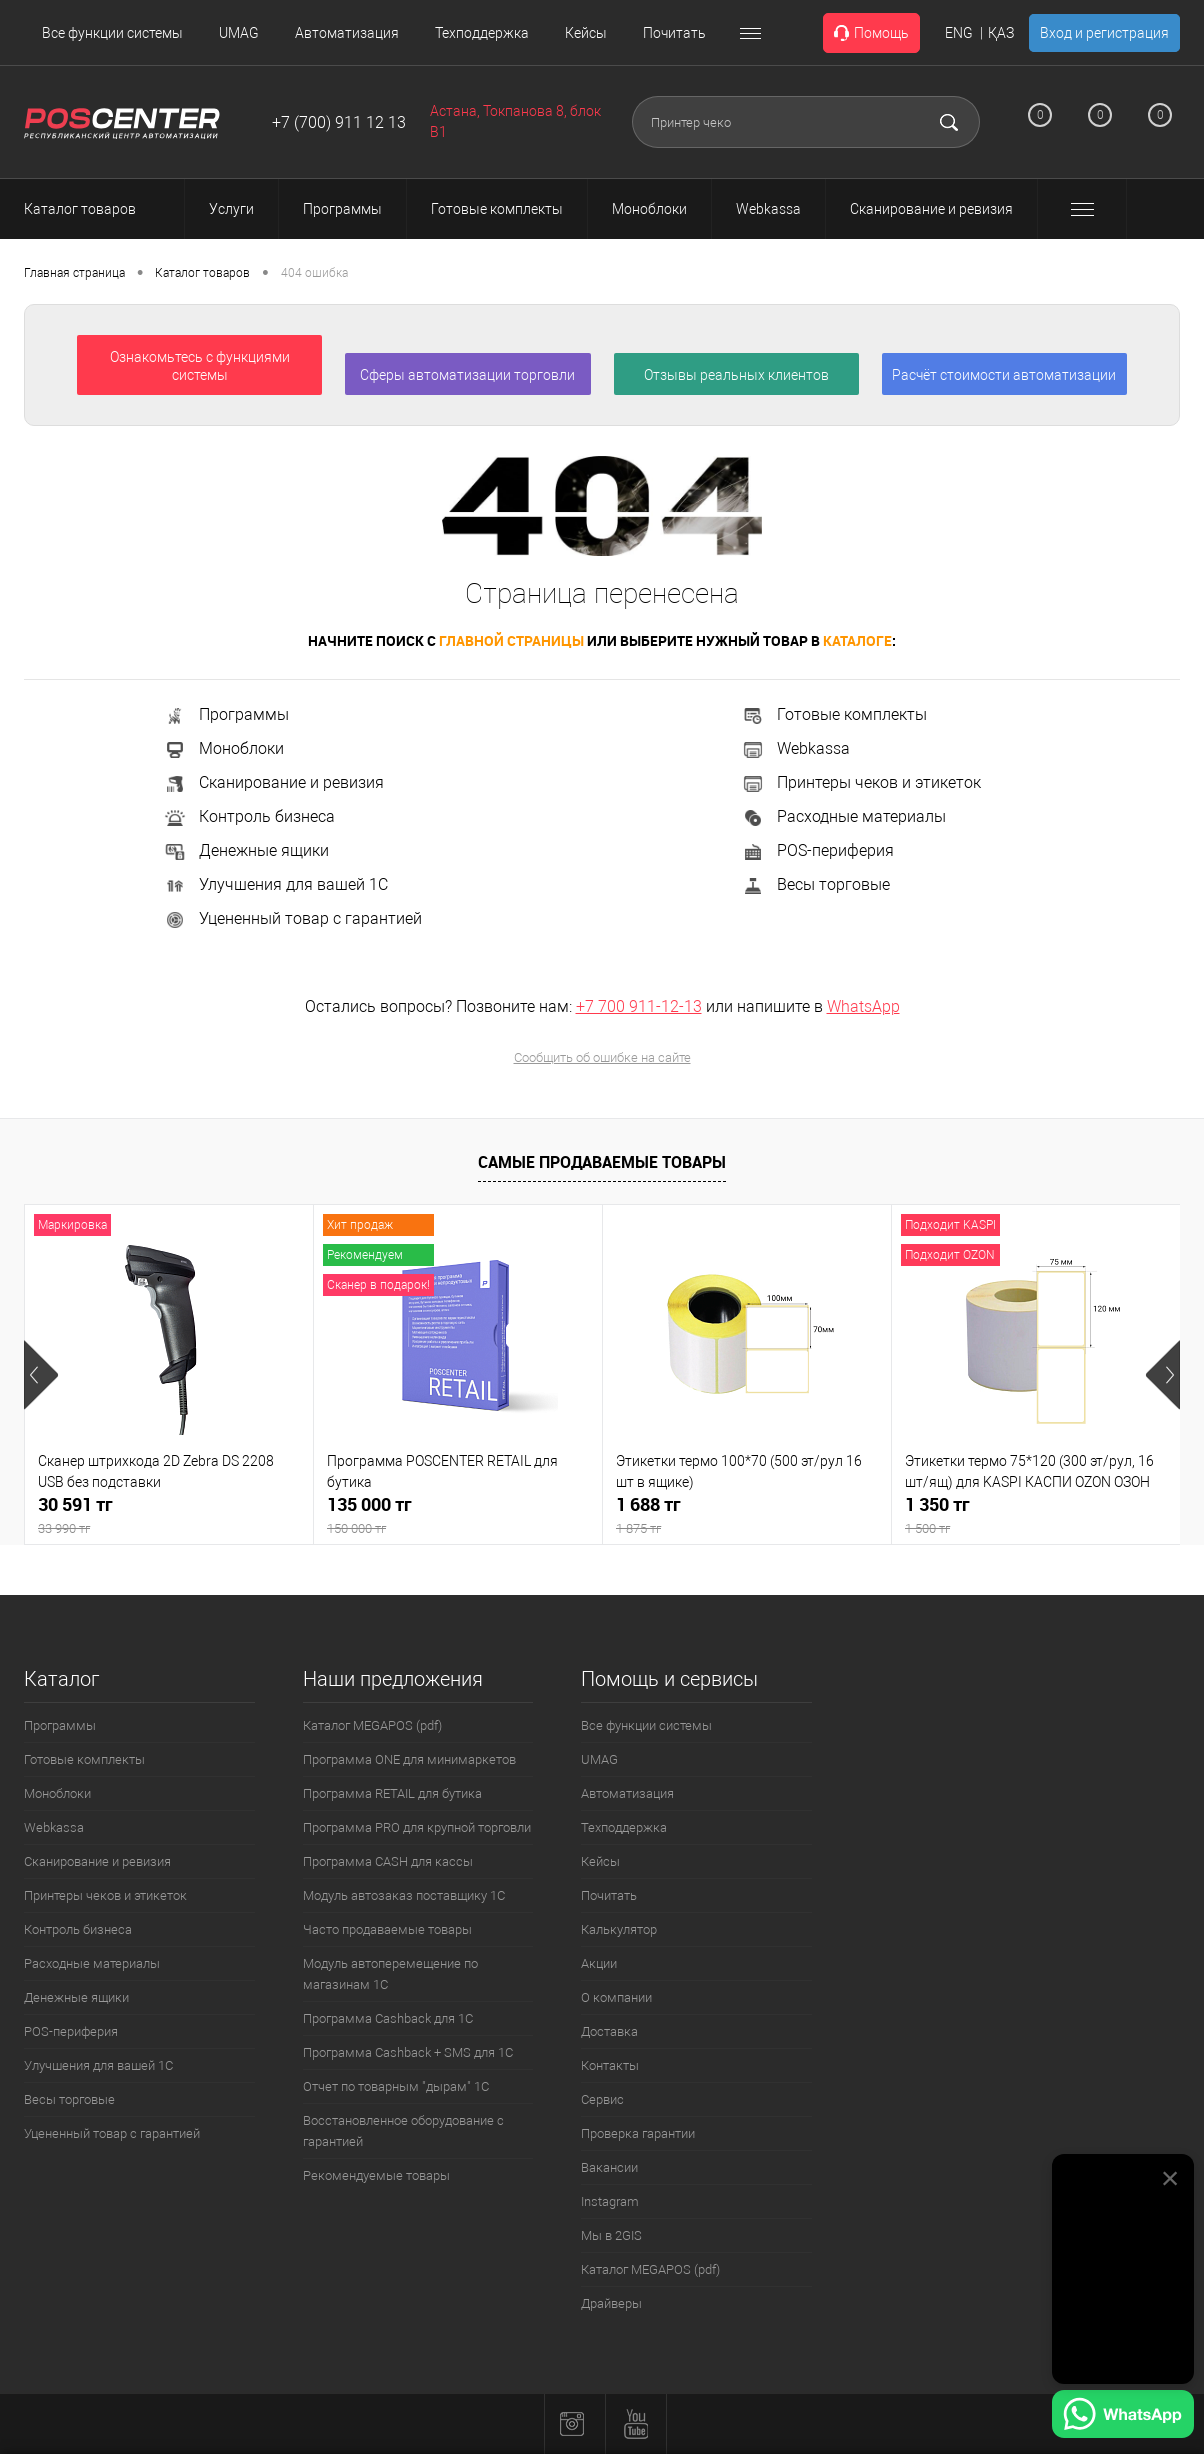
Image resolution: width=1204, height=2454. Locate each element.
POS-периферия (817, 850)
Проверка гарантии (638, 2133)
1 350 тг (1036, 1515)
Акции (599, 1963)
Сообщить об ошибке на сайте (602, 1057)
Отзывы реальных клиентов (736, 375)
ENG (959, 33)
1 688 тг (747, 1515)
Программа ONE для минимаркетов (409, 1759)
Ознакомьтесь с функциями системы (200, 366)
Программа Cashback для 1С (388, 2018)
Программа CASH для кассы (388, 1861)
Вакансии (609, 2167)
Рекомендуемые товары (376, 2175)
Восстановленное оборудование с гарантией (403, 2131)
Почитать (674, 33)
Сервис (602, 2099)
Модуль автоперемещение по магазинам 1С (390, 1974)
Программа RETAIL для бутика (392, 1793)
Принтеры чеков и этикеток (861, 782)
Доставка (609, 2031)
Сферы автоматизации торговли (467, 375)
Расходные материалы (843, 816)
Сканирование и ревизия (273, 782)
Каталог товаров (98, 209)
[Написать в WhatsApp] (1123, 2417)
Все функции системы (112, 33)
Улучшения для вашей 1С (275, 884)
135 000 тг (458, 1515)
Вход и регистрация (1104, 33)
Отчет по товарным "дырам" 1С (396, 2086)
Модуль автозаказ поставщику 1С (404, 1895)
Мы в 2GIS (611, 2235)
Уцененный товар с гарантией (292, 918)
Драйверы (611, 2303)
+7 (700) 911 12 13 (339, 122)
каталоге (857, 640)
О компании (616, 1997)
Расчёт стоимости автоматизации (1004, 375)
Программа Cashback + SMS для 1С (408, 2052)
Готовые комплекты (834, 714)
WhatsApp (863, 1006)
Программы (226, 714)
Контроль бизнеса (249, 816)
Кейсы (586, 33)
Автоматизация (347, 33)
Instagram (610, 2201)
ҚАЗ (1001, 33)
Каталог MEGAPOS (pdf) (372, 1725)
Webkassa (795, 748)
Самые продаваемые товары (602, 1162)
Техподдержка (482, 33)
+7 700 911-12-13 (639, 1006)
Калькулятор (619, 1929)
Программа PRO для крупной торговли (417, 1827)
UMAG (239, 33)
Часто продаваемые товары (387, 1929)
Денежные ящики (246, 850)
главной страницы (511, 640)
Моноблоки (223, 748)
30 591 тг (169, 1515)
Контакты (610, 2065)
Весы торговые (815, 884)
